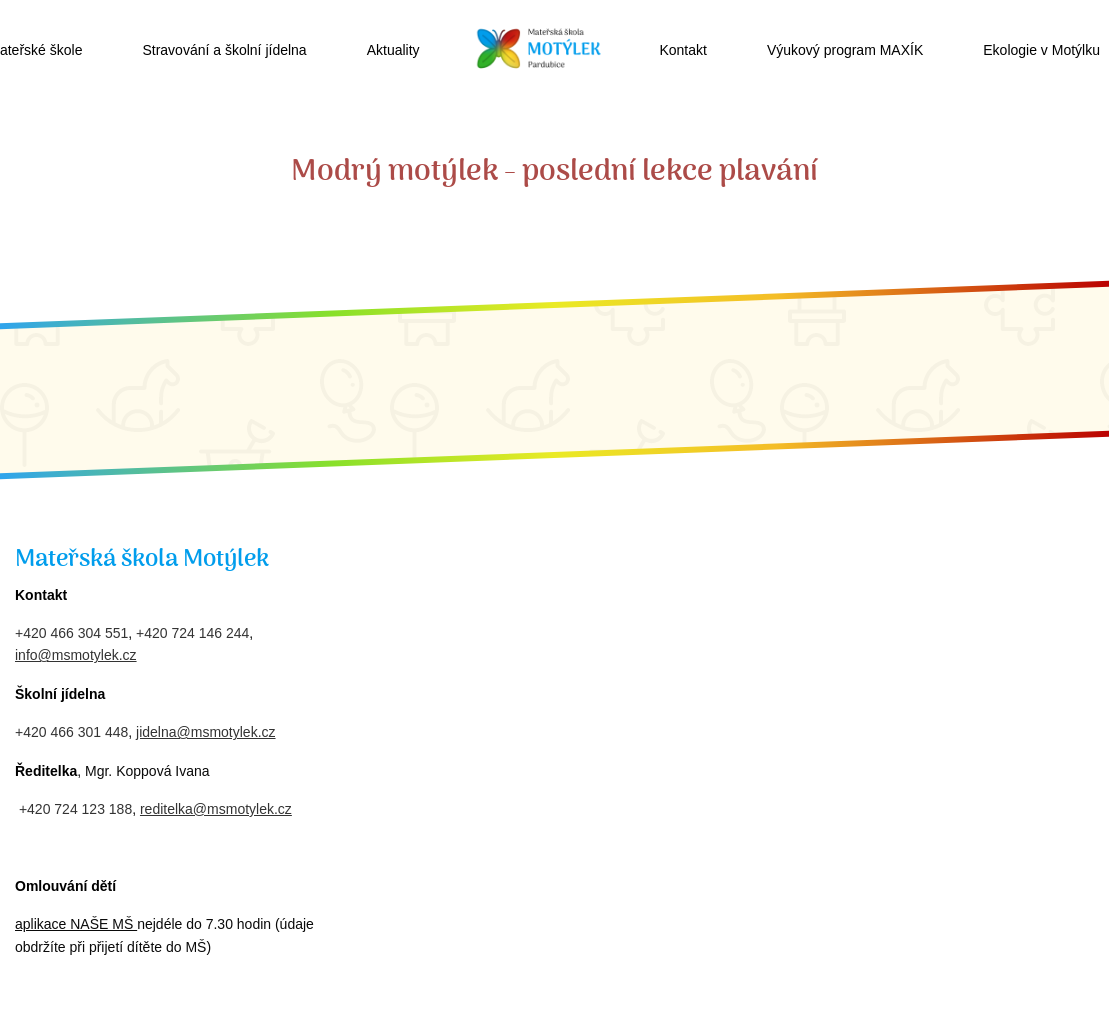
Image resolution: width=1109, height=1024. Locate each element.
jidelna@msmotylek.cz (205, 732)
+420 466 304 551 (71, 633)
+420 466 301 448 (71, 732)
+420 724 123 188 (75, 809)
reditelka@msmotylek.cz (216, 809)
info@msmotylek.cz (76, 655)
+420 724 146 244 (192, 633)
